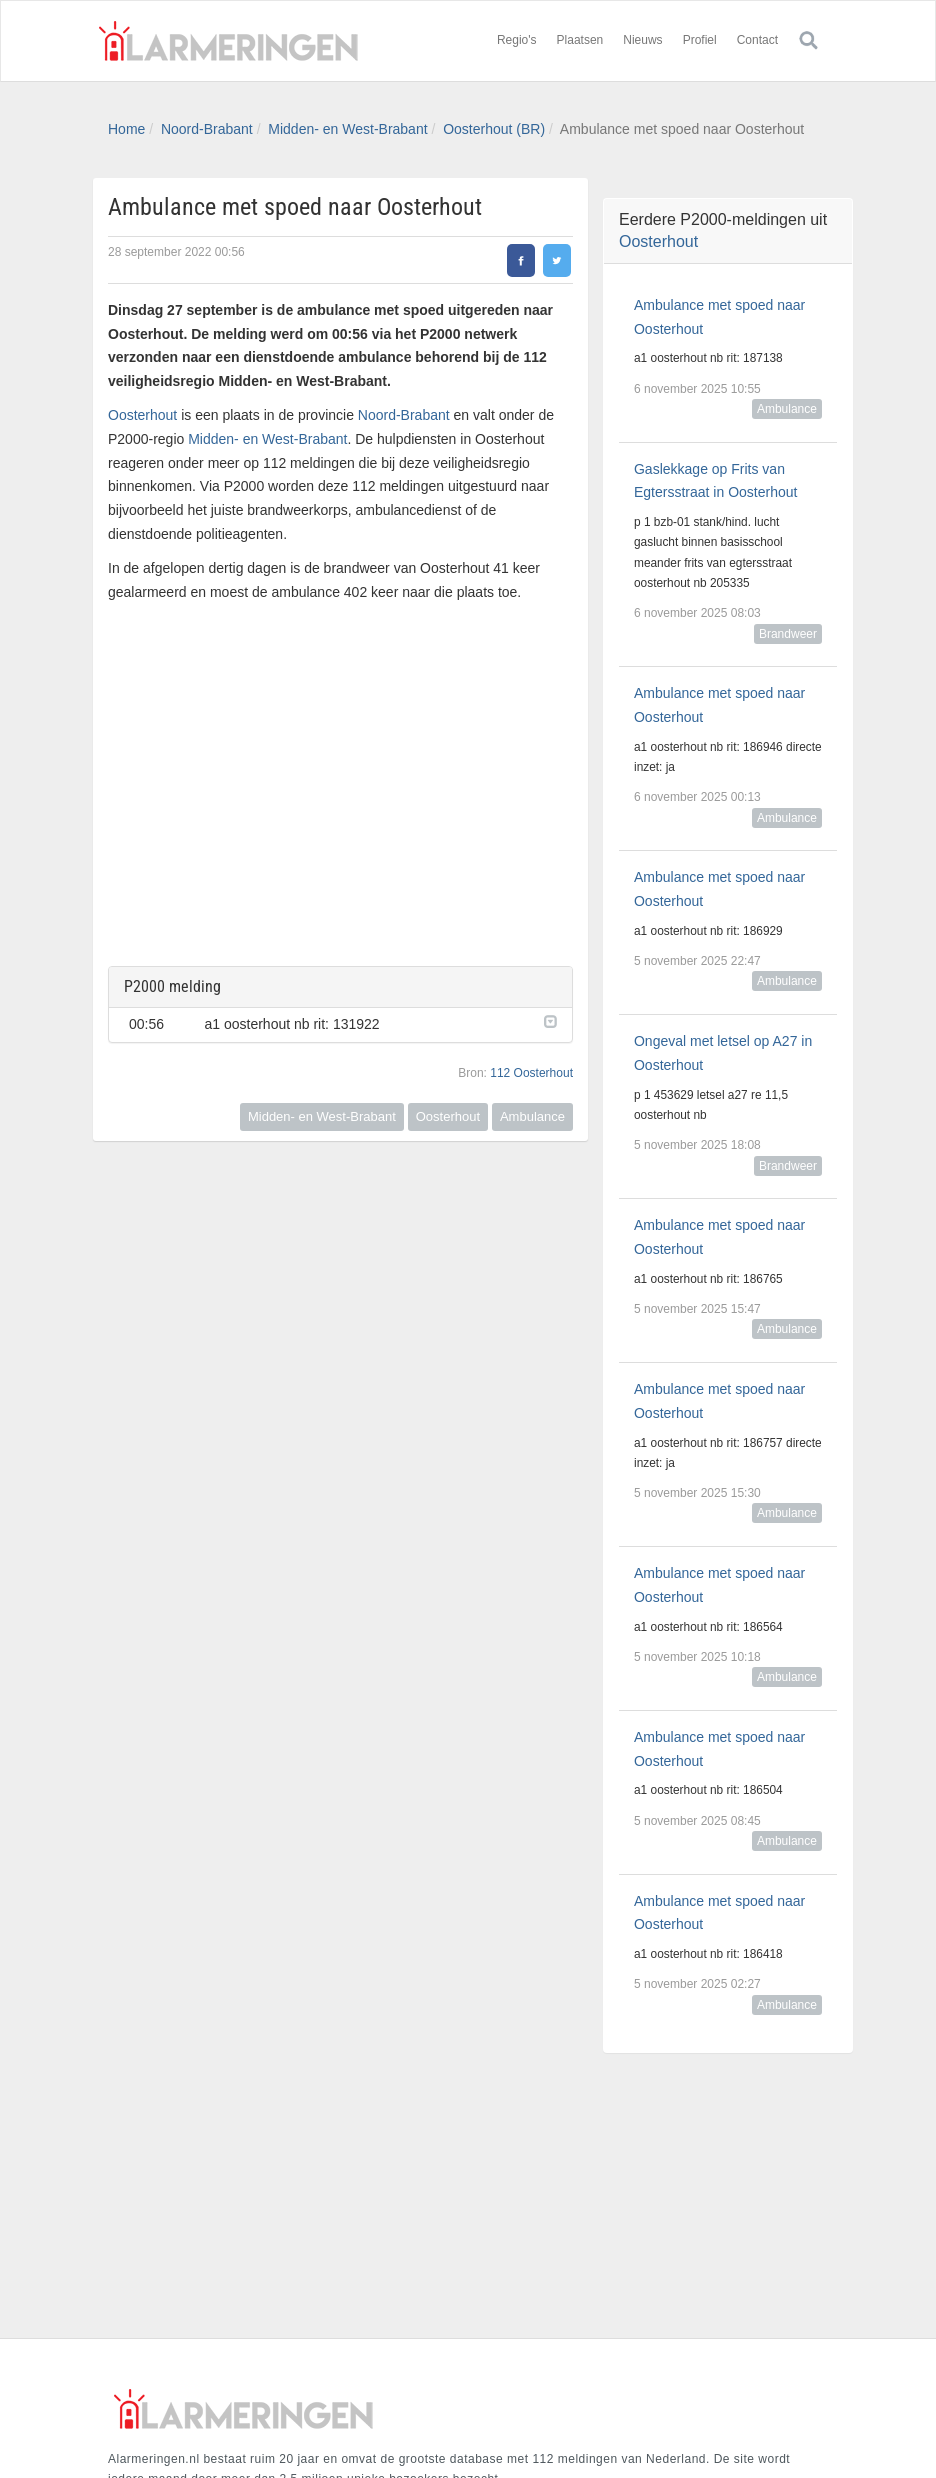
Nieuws (642, 40)
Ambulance (532, 1116)
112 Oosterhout (531, 1073)
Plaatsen (580, 40)
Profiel (700, 40)
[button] (548, 1020)
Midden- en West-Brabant (347, 129)
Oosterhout (142, 415)
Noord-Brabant (207, 129)
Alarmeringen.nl (228, 41)
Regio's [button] (517, 40)
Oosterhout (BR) (494, 129)
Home (126, 129)
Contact (757, 40)
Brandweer (788, 634)
